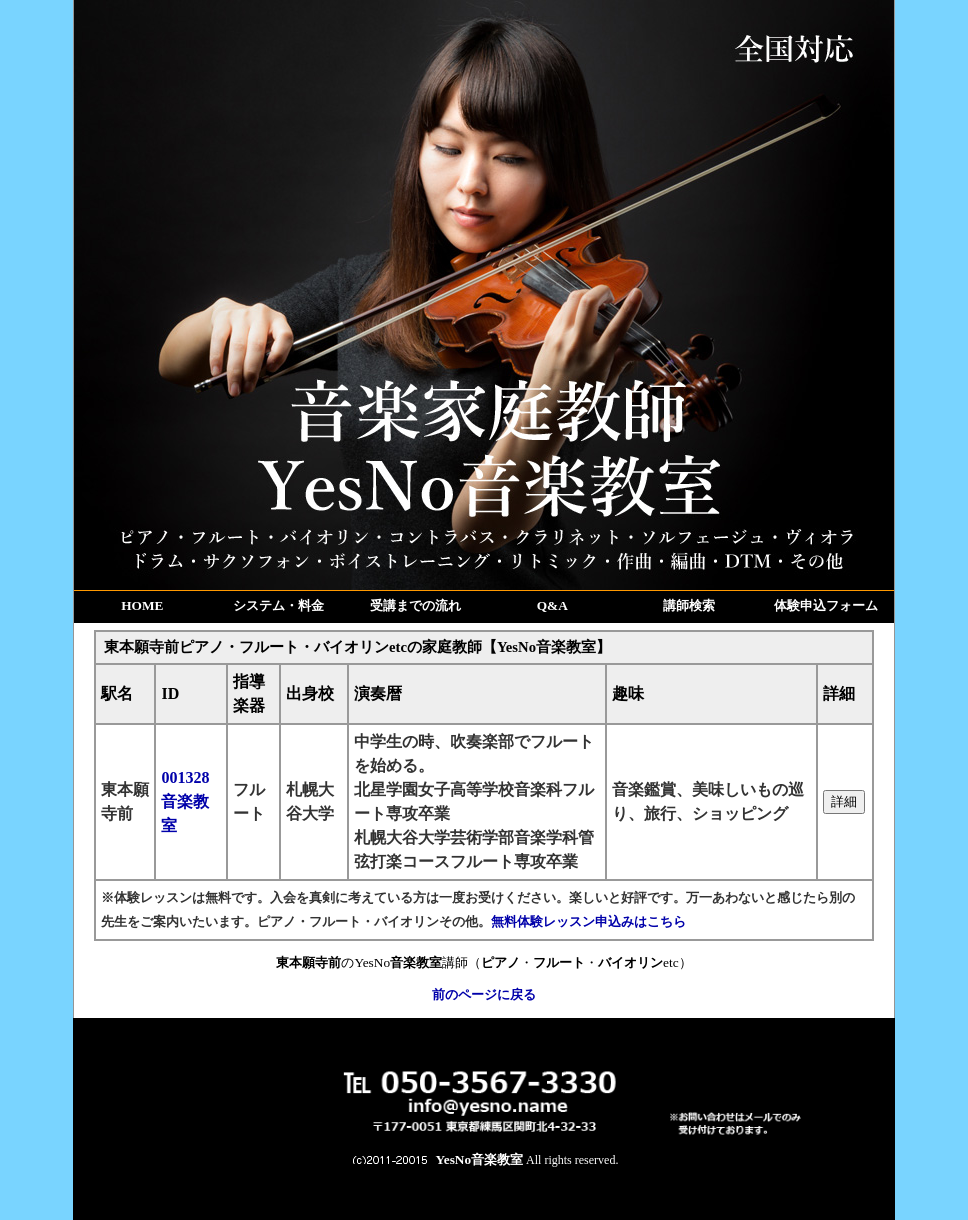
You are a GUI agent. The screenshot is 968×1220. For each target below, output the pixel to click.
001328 (185, 801)
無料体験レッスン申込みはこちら (588, 921)
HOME (142, 605)
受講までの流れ (415, 605)
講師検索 (689, 605)
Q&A (552, 605)
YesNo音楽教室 (480, 1159)
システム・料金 (278, 605)
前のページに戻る (484, 994)
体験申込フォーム (826, 605)
